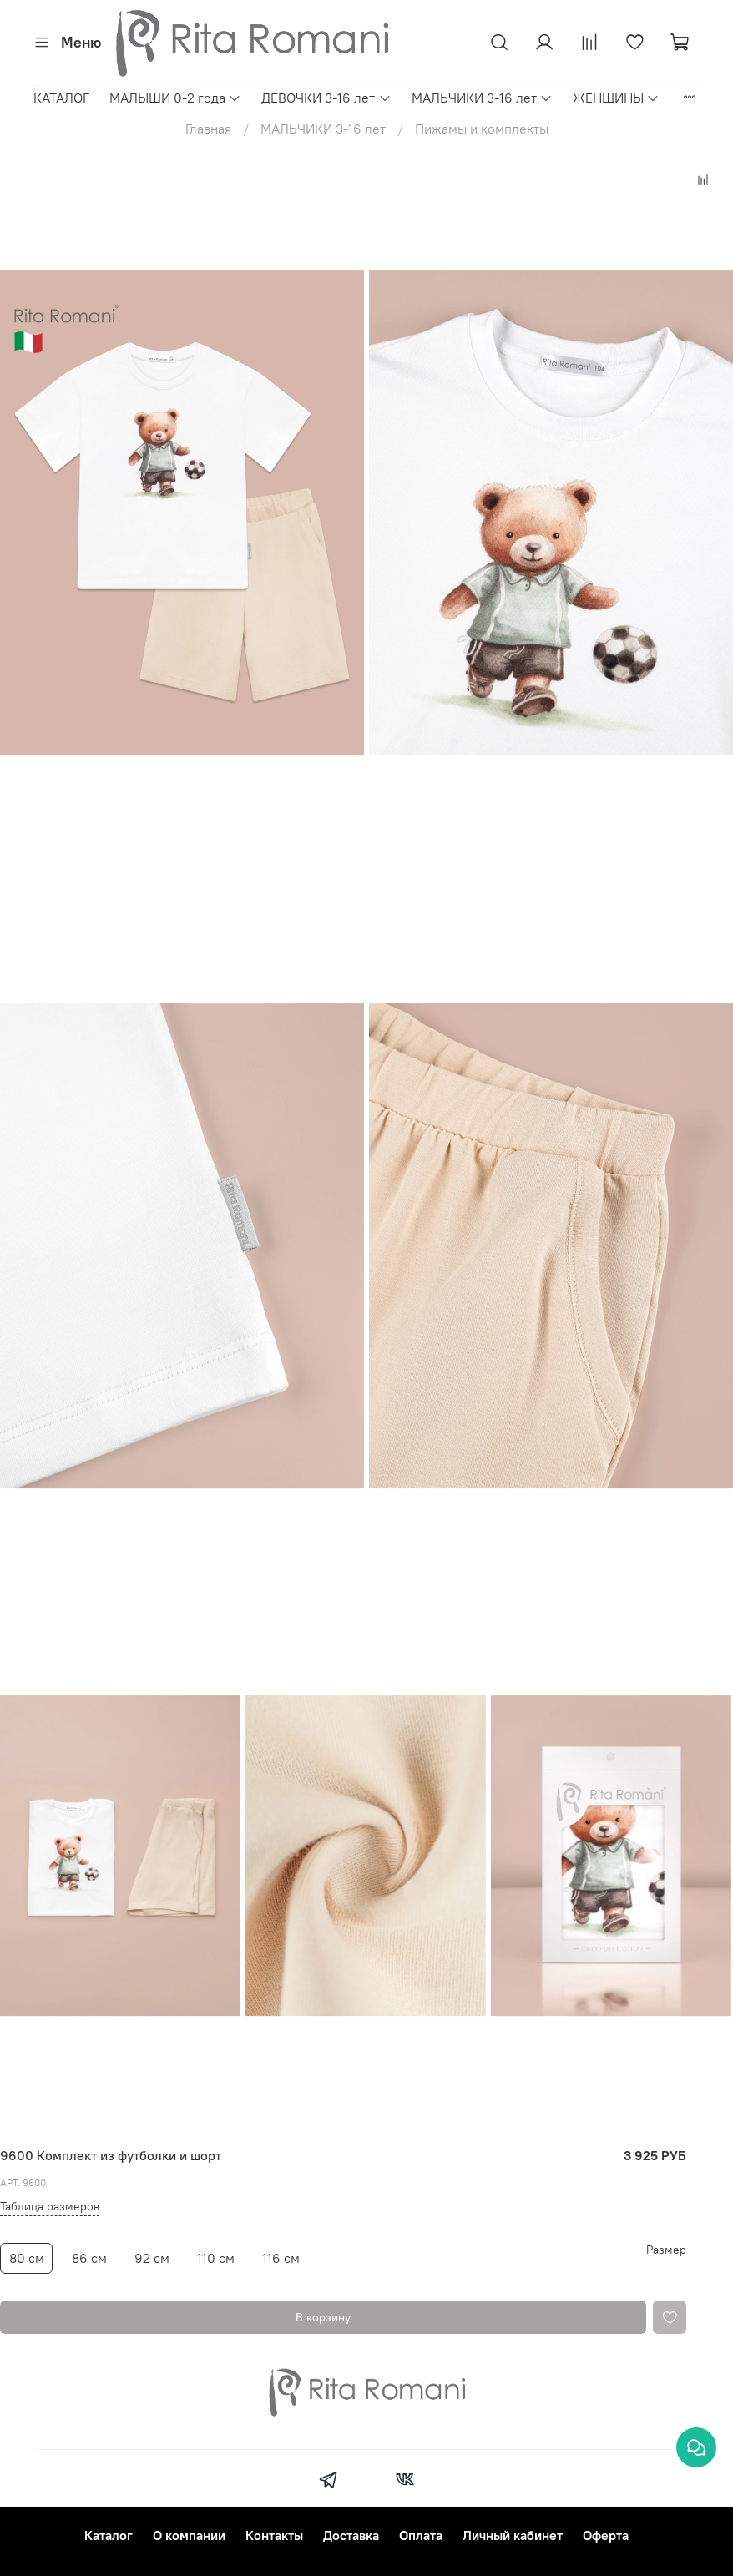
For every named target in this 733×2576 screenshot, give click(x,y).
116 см (281, 2258)
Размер (666, 2250)
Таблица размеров (49, 2206)
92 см (151, 2258)
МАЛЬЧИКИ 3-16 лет (482, 97)
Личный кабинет (513, 2535)
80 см (26, 2258)
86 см (89, 2258)
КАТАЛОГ (61, 97)
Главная (208, 128)
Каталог (108, 2535)
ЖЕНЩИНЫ (616, 97)
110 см (216, 2258)
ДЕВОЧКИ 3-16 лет (326, 97)
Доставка (351, 2535)
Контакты (274, 2535)
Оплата (420, 2535)
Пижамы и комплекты (481, 128)
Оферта (606, 2535)
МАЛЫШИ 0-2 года (175, 97)
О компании (189, 2535)
